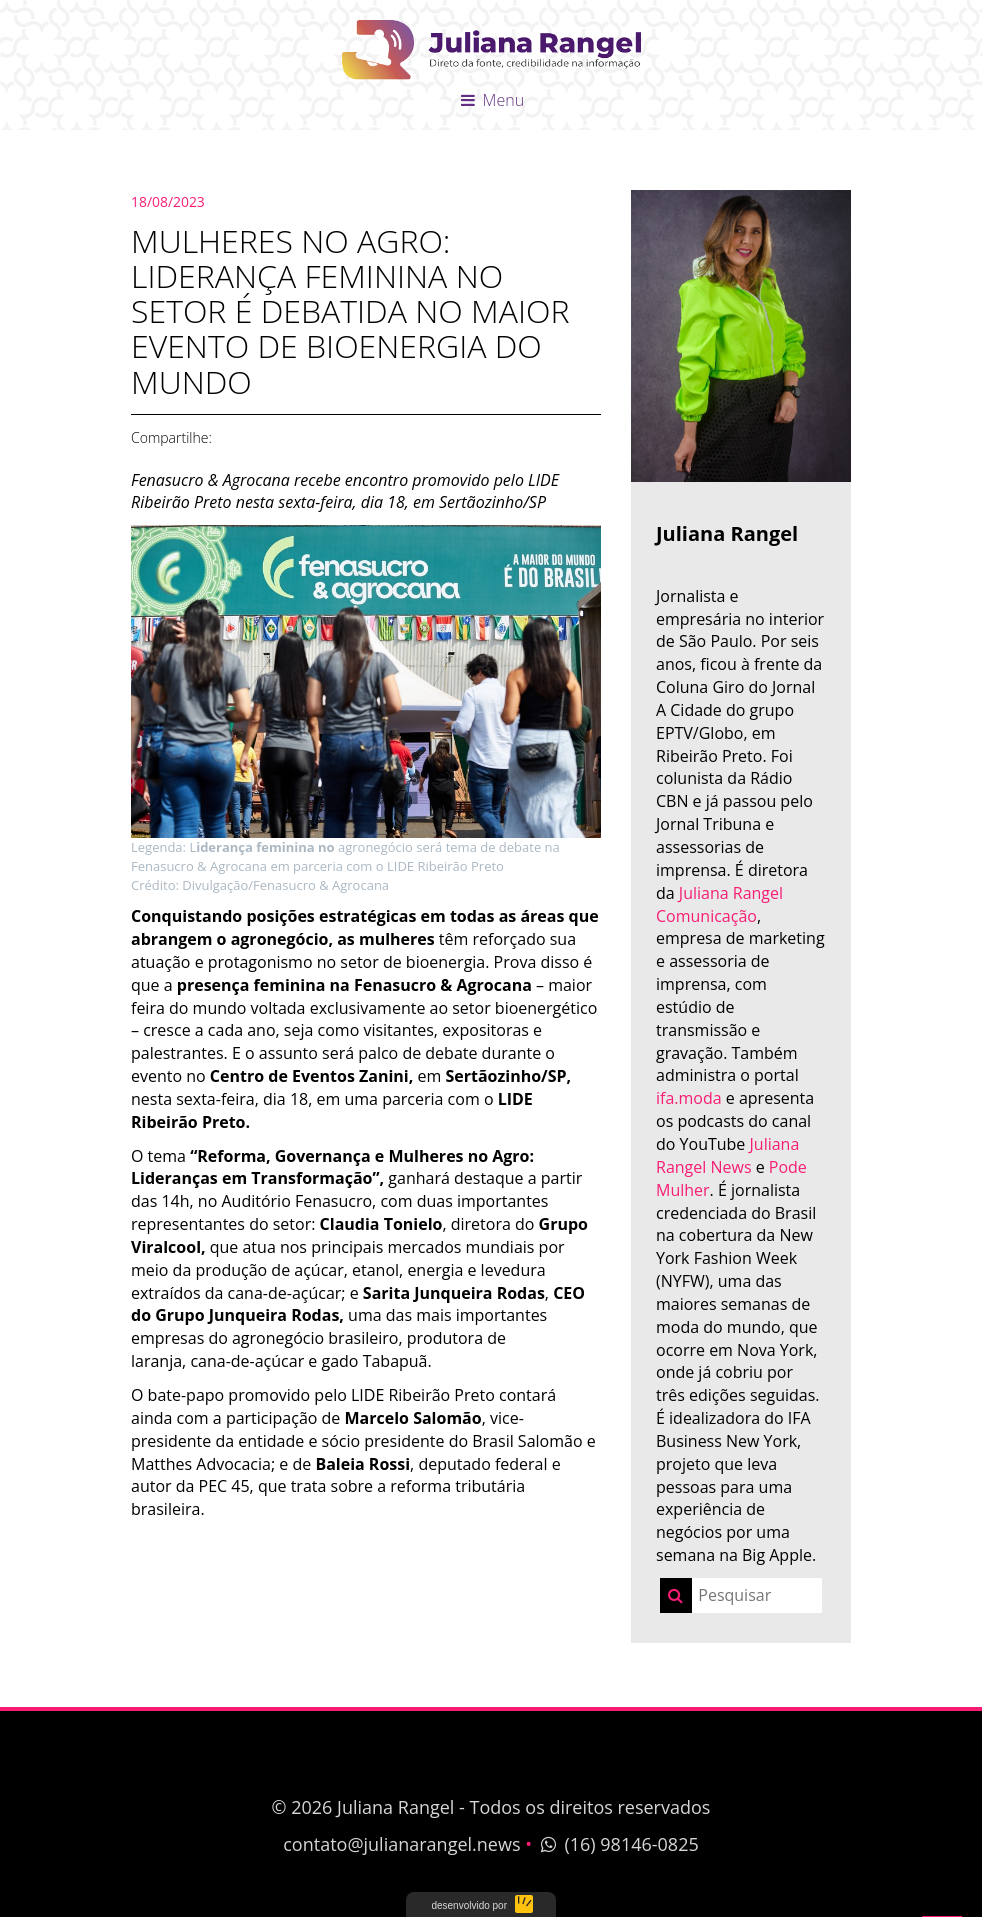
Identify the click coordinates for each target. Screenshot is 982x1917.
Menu (491, 100)
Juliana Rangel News (727, 1155)
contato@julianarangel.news (401, 1844)
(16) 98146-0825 (618, 1844)
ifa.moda (689, 1098)
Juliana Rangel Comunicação (719, 904)
